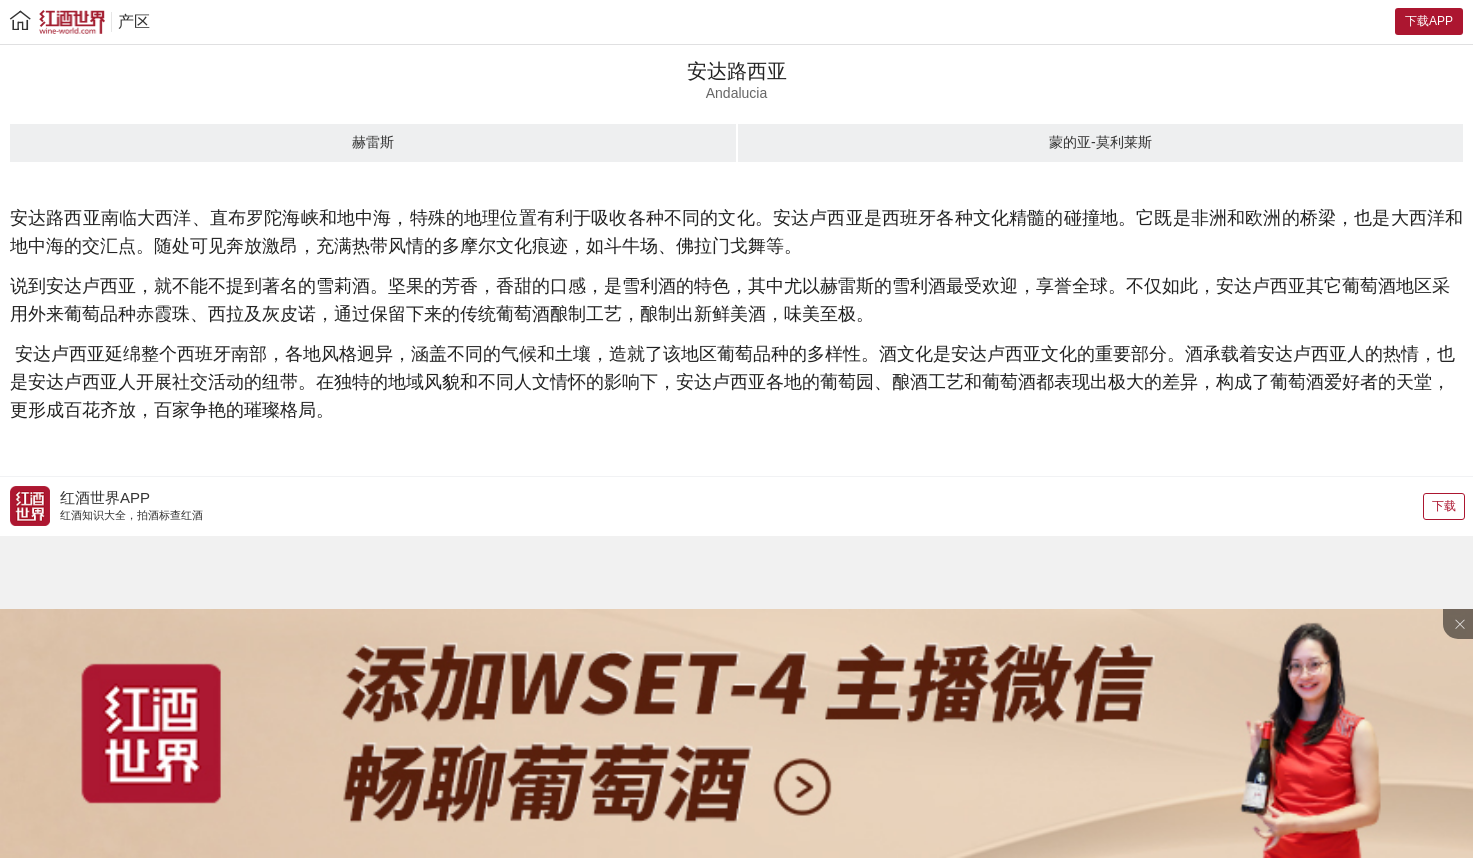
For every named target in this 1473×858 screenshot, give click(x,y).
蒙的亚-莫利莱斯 (1100, 142)
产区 (134, 21)
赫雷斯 (373, 142)
